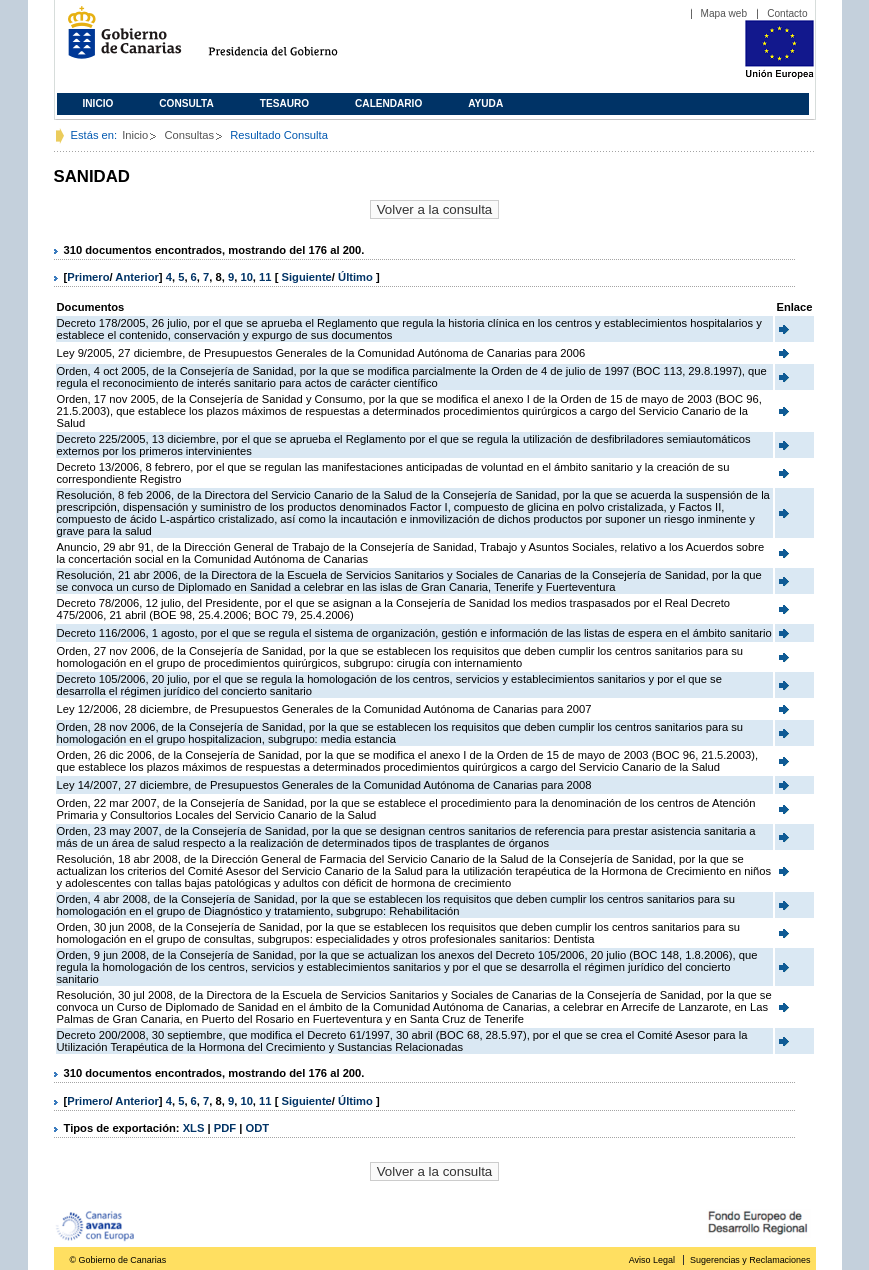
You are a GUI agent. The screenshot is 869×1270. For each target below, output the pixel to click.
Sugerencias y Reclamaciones (750, 1260)
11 (265, 277)
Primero (88, 277)
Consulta (186, 103)
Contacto (787, 13)
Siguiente (306, 277)
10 (246, 277)
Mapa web (724, 13)
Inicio (98, 103)
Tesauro (284, 103)
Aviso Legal (652, 1260)
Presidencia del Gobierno (291, 40)
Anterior (137, 277)
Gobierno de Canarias (118, 40)
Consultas (189, 135)
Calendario (388, 103)
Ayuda (485, 103)
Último (357, 277)
